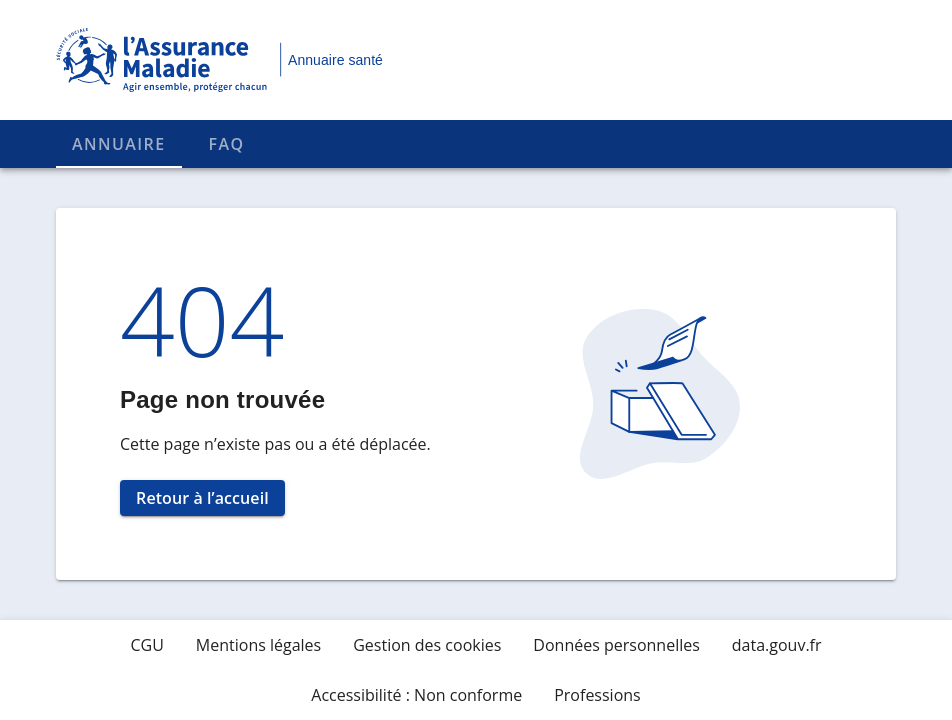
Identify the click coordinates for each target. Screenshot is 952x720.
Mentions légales (258, 645)
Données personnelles (616, 645)
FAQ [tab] (227, 144)
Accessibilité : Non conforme (416, 695)
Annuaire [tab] (119, 144)
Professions (597, 695)
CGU (146, 645)
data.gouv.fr (777, 645)
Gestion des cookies (427, 645)
